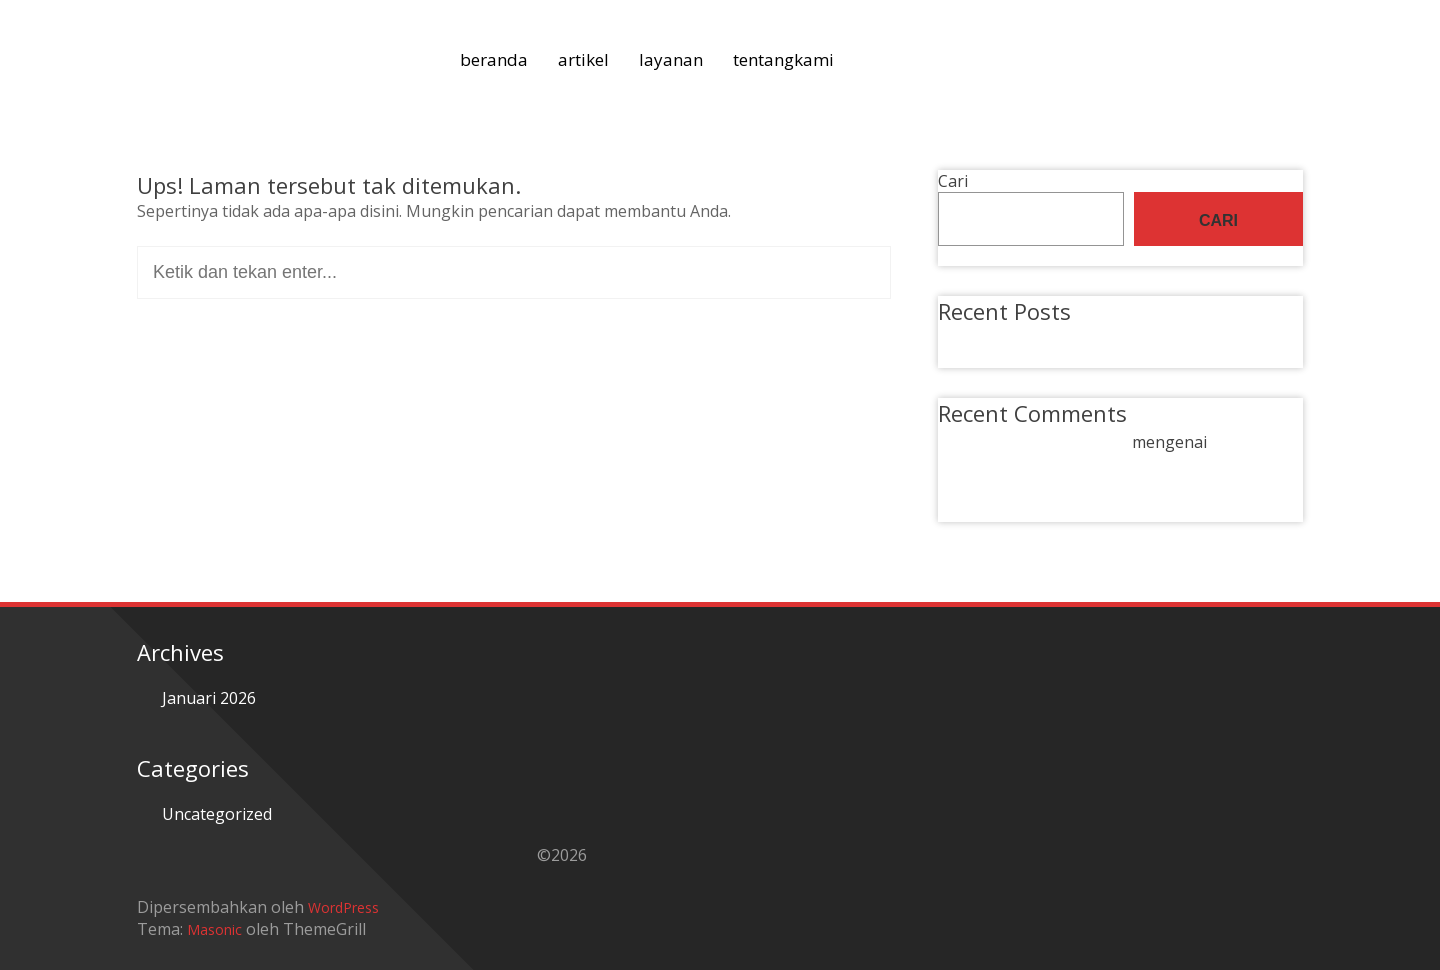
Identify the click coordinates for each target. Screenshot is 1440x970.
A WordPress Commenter (1033, 442)
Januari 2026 (209, 698)
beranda (494, 59)
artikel (583, 59)
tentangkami (783, 59)
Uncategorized (217, 814)
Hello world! (1007, 337)
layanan (671, 59)
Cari (953, 181)
